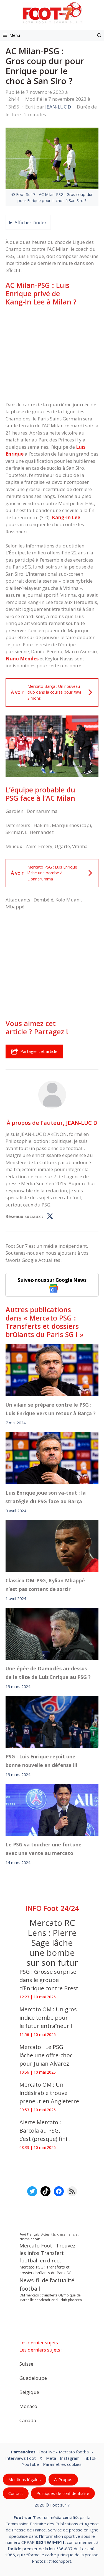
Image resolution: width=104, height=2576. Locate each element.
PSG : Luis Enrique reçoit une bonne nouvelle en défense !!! (41, 1760)
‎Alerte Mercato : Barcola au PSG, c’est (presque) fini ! (44, 2130)
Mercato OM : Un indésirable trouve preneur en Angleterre (49, 2093)
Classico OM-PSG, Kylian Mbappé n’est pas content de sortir (45, 1584)
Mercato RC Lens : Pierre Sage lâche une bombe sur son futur (52, 1942)
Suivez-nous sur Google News (52, 1285)
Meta (51, 2458)
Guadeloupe (33, 2378)
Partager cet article (34, 1051)
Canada (27, 2420)
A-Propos (63, 2479)
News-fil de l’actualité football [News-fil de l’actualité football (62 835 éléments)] (46, 2284)
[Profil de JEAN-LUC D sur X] (50, 1216)
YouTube (30, 2464)
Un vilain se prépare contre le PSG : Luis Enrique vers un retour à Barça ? (51, 1408)
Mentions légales (24, 2479)
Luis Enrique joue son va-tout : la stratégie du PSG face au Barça (46, 1496)
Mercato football (74, 2451)
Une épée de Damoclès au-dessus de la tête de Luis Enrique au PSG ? (48, 1672)
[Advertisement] (52, 353)
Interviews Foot (20, 2458)
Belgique (29, 2392)
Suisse (26, 2363)
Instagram (70, 2458)
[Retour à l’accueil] (52, 12)
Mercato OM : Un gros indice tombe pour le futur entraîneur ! (48, 2018)
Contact (15, 2493)
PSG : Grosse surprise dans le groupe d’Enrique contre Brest (49, 1980)
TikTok (89, 2458)
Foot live (47, 2451)
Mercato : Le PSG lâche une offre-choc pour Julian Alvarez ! (45, 2055)
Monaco (28, 2406)
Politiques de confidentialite (62, 2493)
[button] (99, 35)
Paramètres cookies (62, 2464)
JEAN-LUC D (81, 1122)
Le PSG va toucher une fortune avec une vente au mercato (44, 1848)
